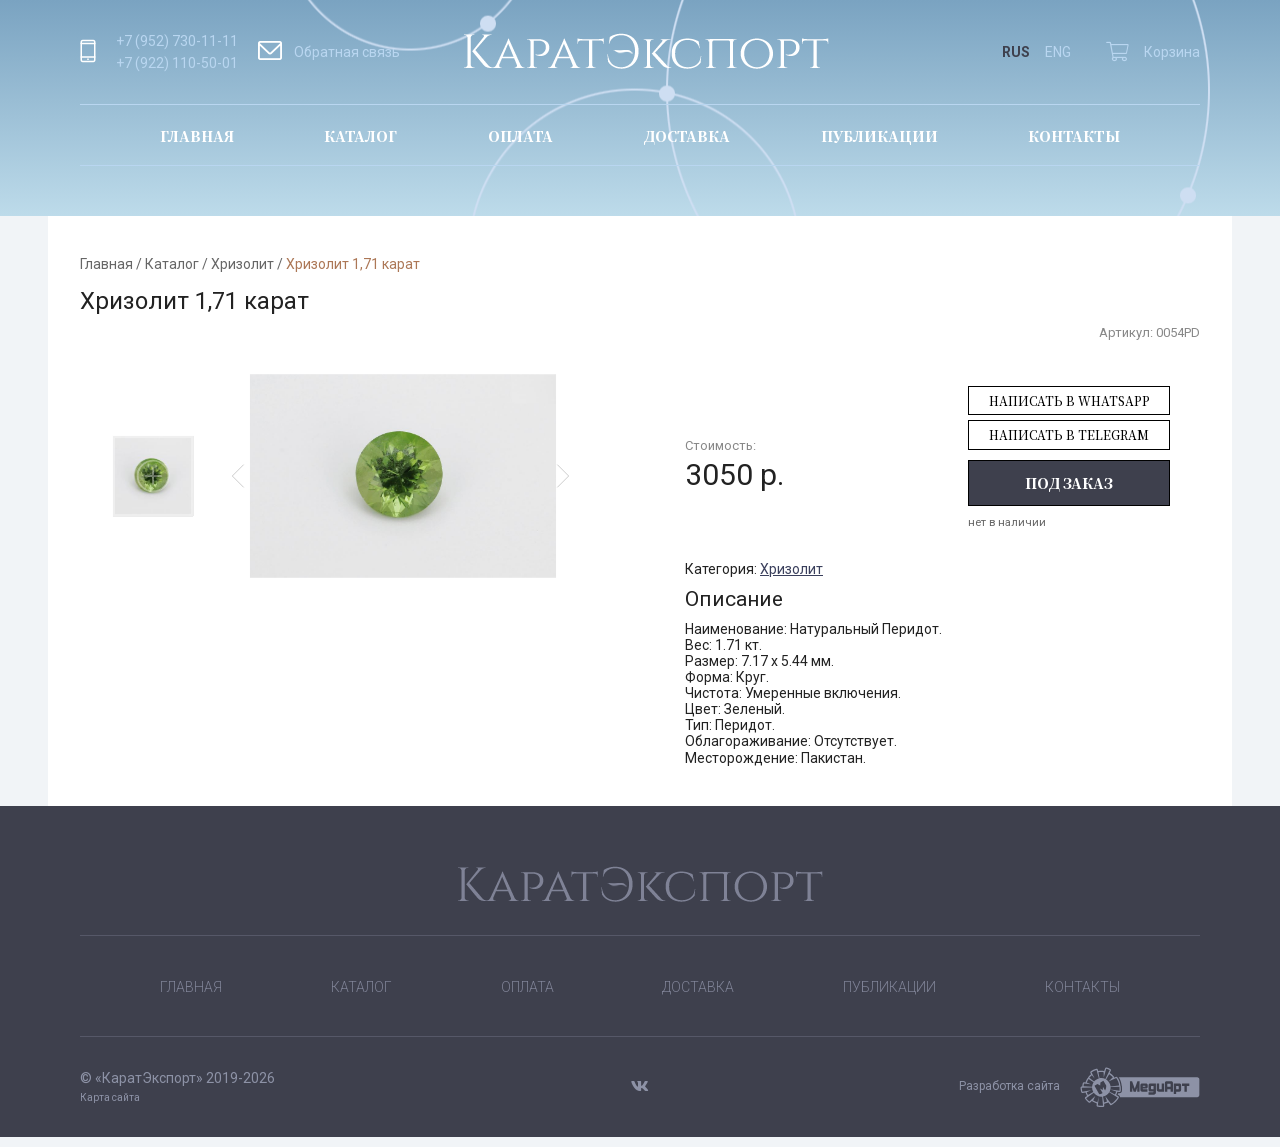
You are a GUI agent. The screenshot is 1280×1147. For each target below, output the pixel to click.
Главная (197, 136)
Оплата (520, 136)
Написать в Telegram (1069, 434)
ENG (1058, 52)
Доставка (686, 136)
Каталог (360, 136)
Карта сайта (110, 1107)
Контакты (1074, 136)
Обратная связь (329, 52)
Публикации (879, 136)
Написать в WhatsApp (1069, 400)
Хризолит (242, 264)
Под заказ (1069, 483)
